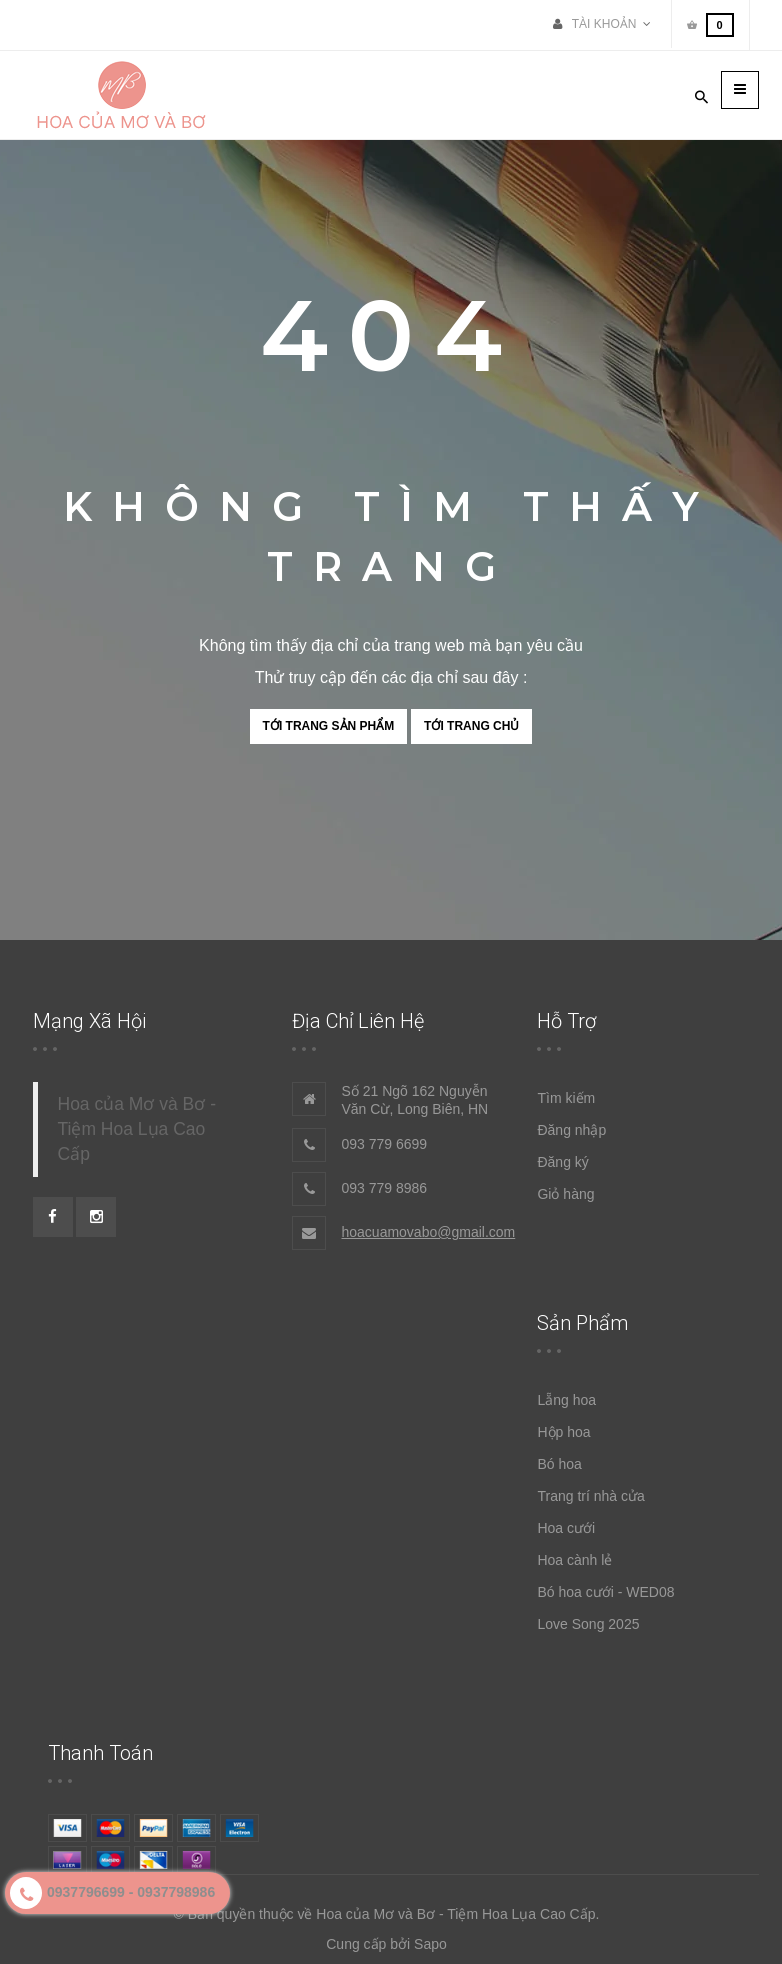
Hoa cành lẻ (574, 1560)
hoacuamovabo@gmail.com (428, 1232)
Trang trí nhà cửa (590, 1496)
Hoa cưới (566, 1528)
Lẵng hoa (566, 1400)
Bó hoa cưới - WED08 (605, 1592)
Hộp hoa (563, 1432)
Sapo (430, 1944)
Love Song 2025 (588, 1624)
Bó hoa (559, 1464)
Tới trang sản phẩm (329, 726)
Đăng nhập (571, 1130)
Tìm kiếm (566, 1098)
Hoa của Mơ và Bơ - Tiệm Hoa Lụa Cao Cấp (137, 1129)
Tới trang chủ (471, 726)
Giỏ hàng (565, 1194)
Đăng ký (562, 1162)
